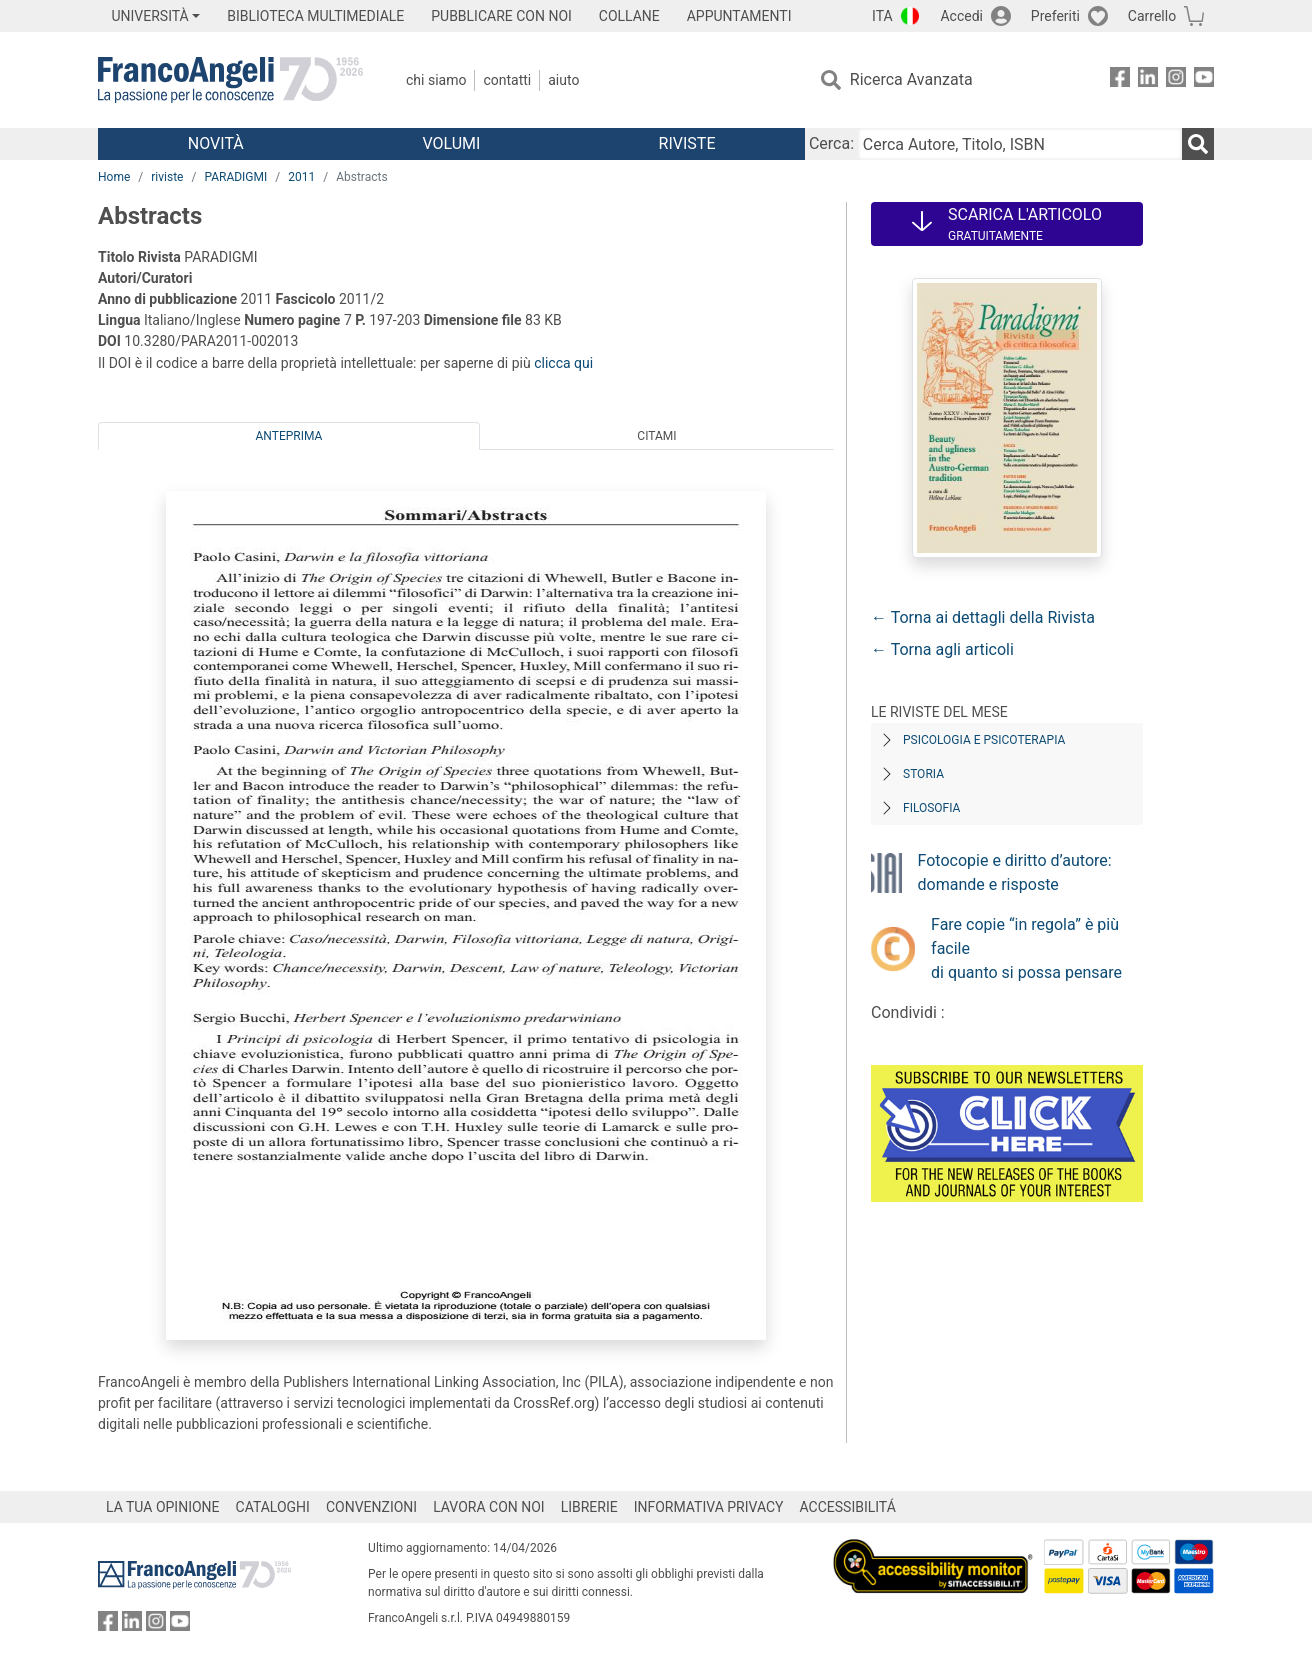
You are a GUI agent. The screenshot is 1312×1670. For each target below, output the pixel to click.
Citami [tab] (656, 436)
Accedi (961, 16)
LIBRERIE (589, 1507)
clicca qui (563, 363)
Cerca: (831, 143)
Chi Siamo (436, 80)
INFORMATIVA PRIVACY (709, 1507)
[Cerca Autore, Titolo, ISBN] (1020, 144)
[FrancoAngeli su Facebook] (1120, 80)
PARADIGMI (235, 177)
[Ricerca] (1198, 144)
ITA (882, 16)
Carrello (1152, 16)
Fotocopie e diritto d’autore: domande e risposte (1015, 872)
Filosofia (931, 808)
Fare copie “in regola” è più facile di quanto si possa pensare (1026, 948)
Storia (923, 774)
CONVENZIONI (371, 1507)
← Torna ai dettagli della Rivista (983, 617)
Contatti (507, 80)
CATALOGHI (273, 1507)
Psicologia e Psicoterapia (984, 740)
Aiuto (563, 80)
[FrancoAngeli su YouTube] (1204, 80)
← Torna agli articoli (942, 649)
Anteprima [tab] (289, 436)
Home (114, 177)
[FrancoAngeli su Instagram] (1176, 80)
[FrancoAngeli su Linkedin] (1148, 80)
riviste (167, 177)
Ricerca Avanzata (911, 79)
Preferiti (1055, 16)
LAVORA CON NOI (489, 1507)
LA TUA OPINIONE (163, 1507)
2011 (301, 177)
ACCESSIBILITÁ (848, 1507)
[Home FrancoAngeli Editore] (230, 80)
